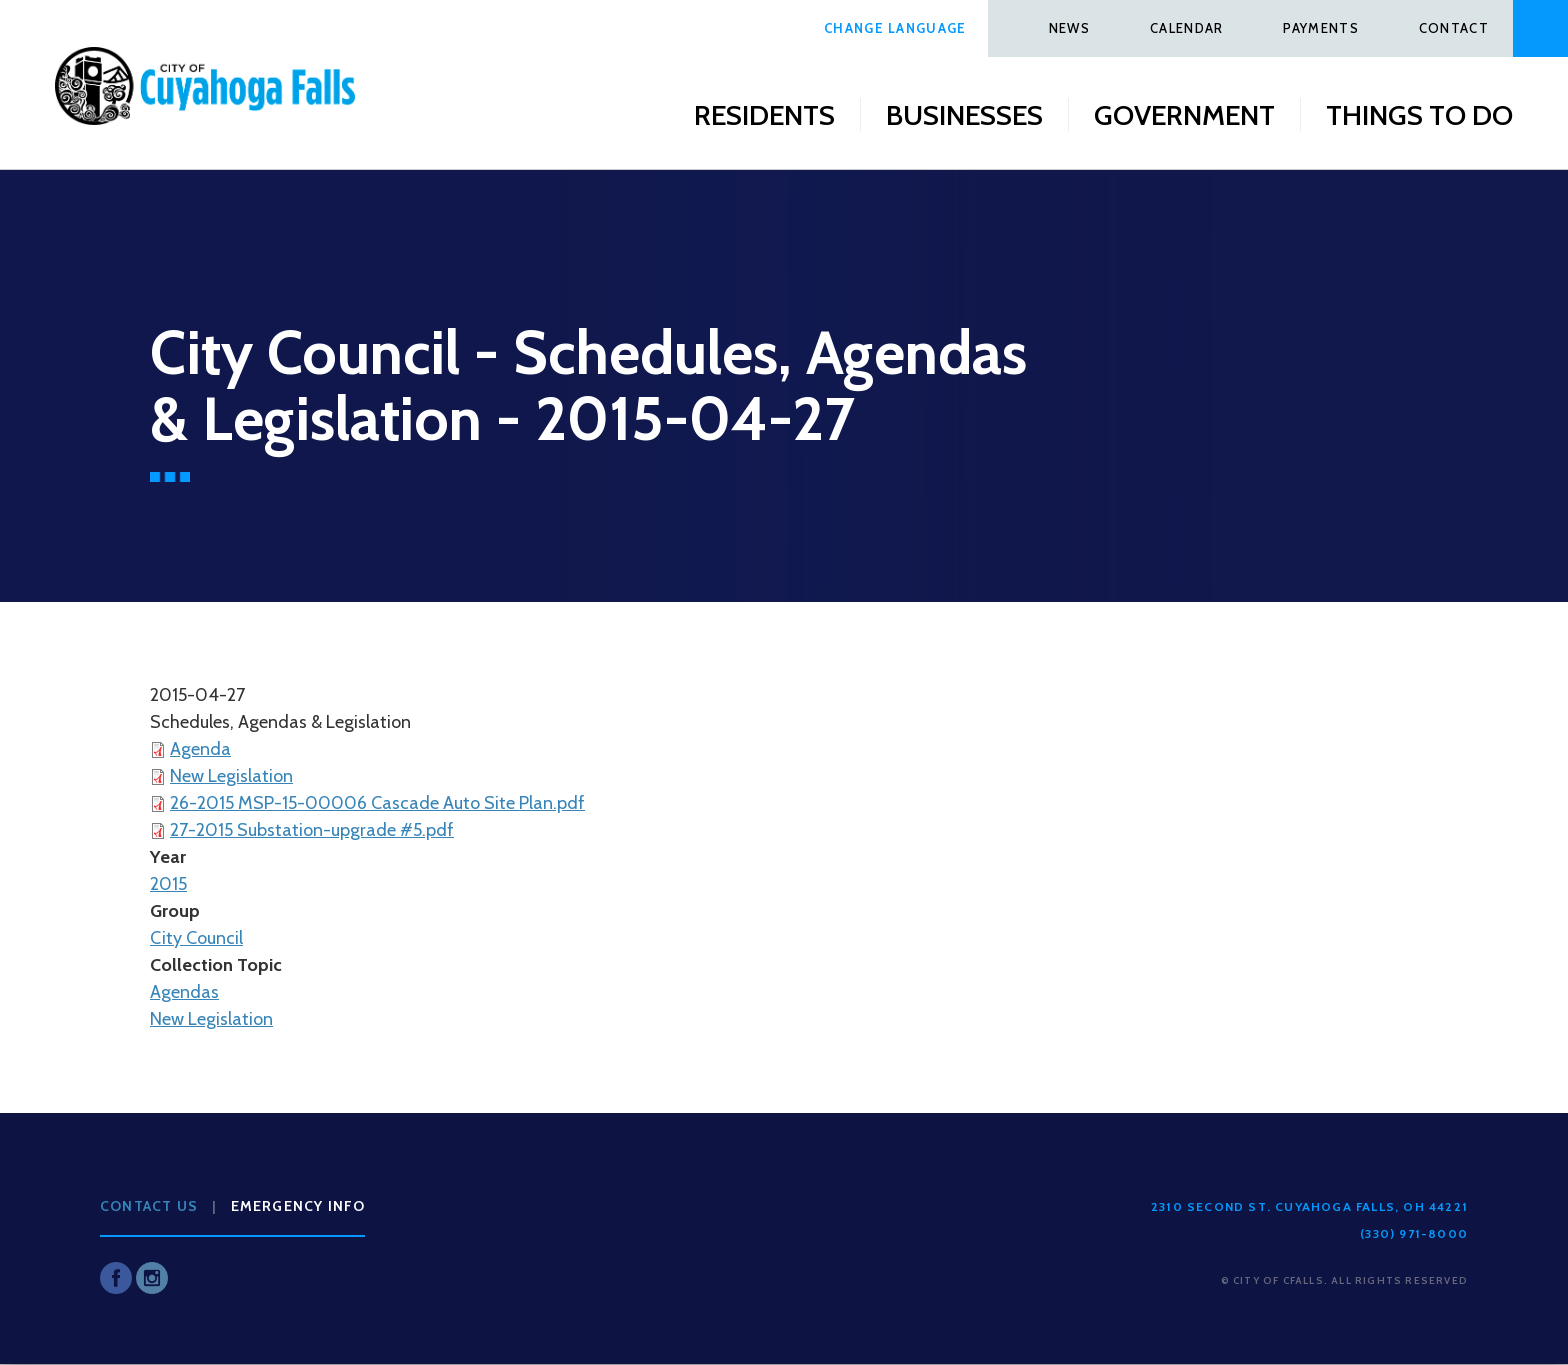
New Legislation (231, 776)
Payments (1320, 28)
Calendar (1186, 28)
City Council (196, 938)
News (1069, 28)
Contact (1454, 28)
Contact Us (149, 1206)
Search (1540, 28)
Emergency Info (298, 1206)
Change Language (895, 28)
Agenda (200, 749)
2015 (168, 884)
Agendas (184, 992)
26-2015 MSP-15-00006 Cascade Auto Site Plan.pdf (377, 803)
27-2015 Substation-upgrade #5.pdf (312, 830)
